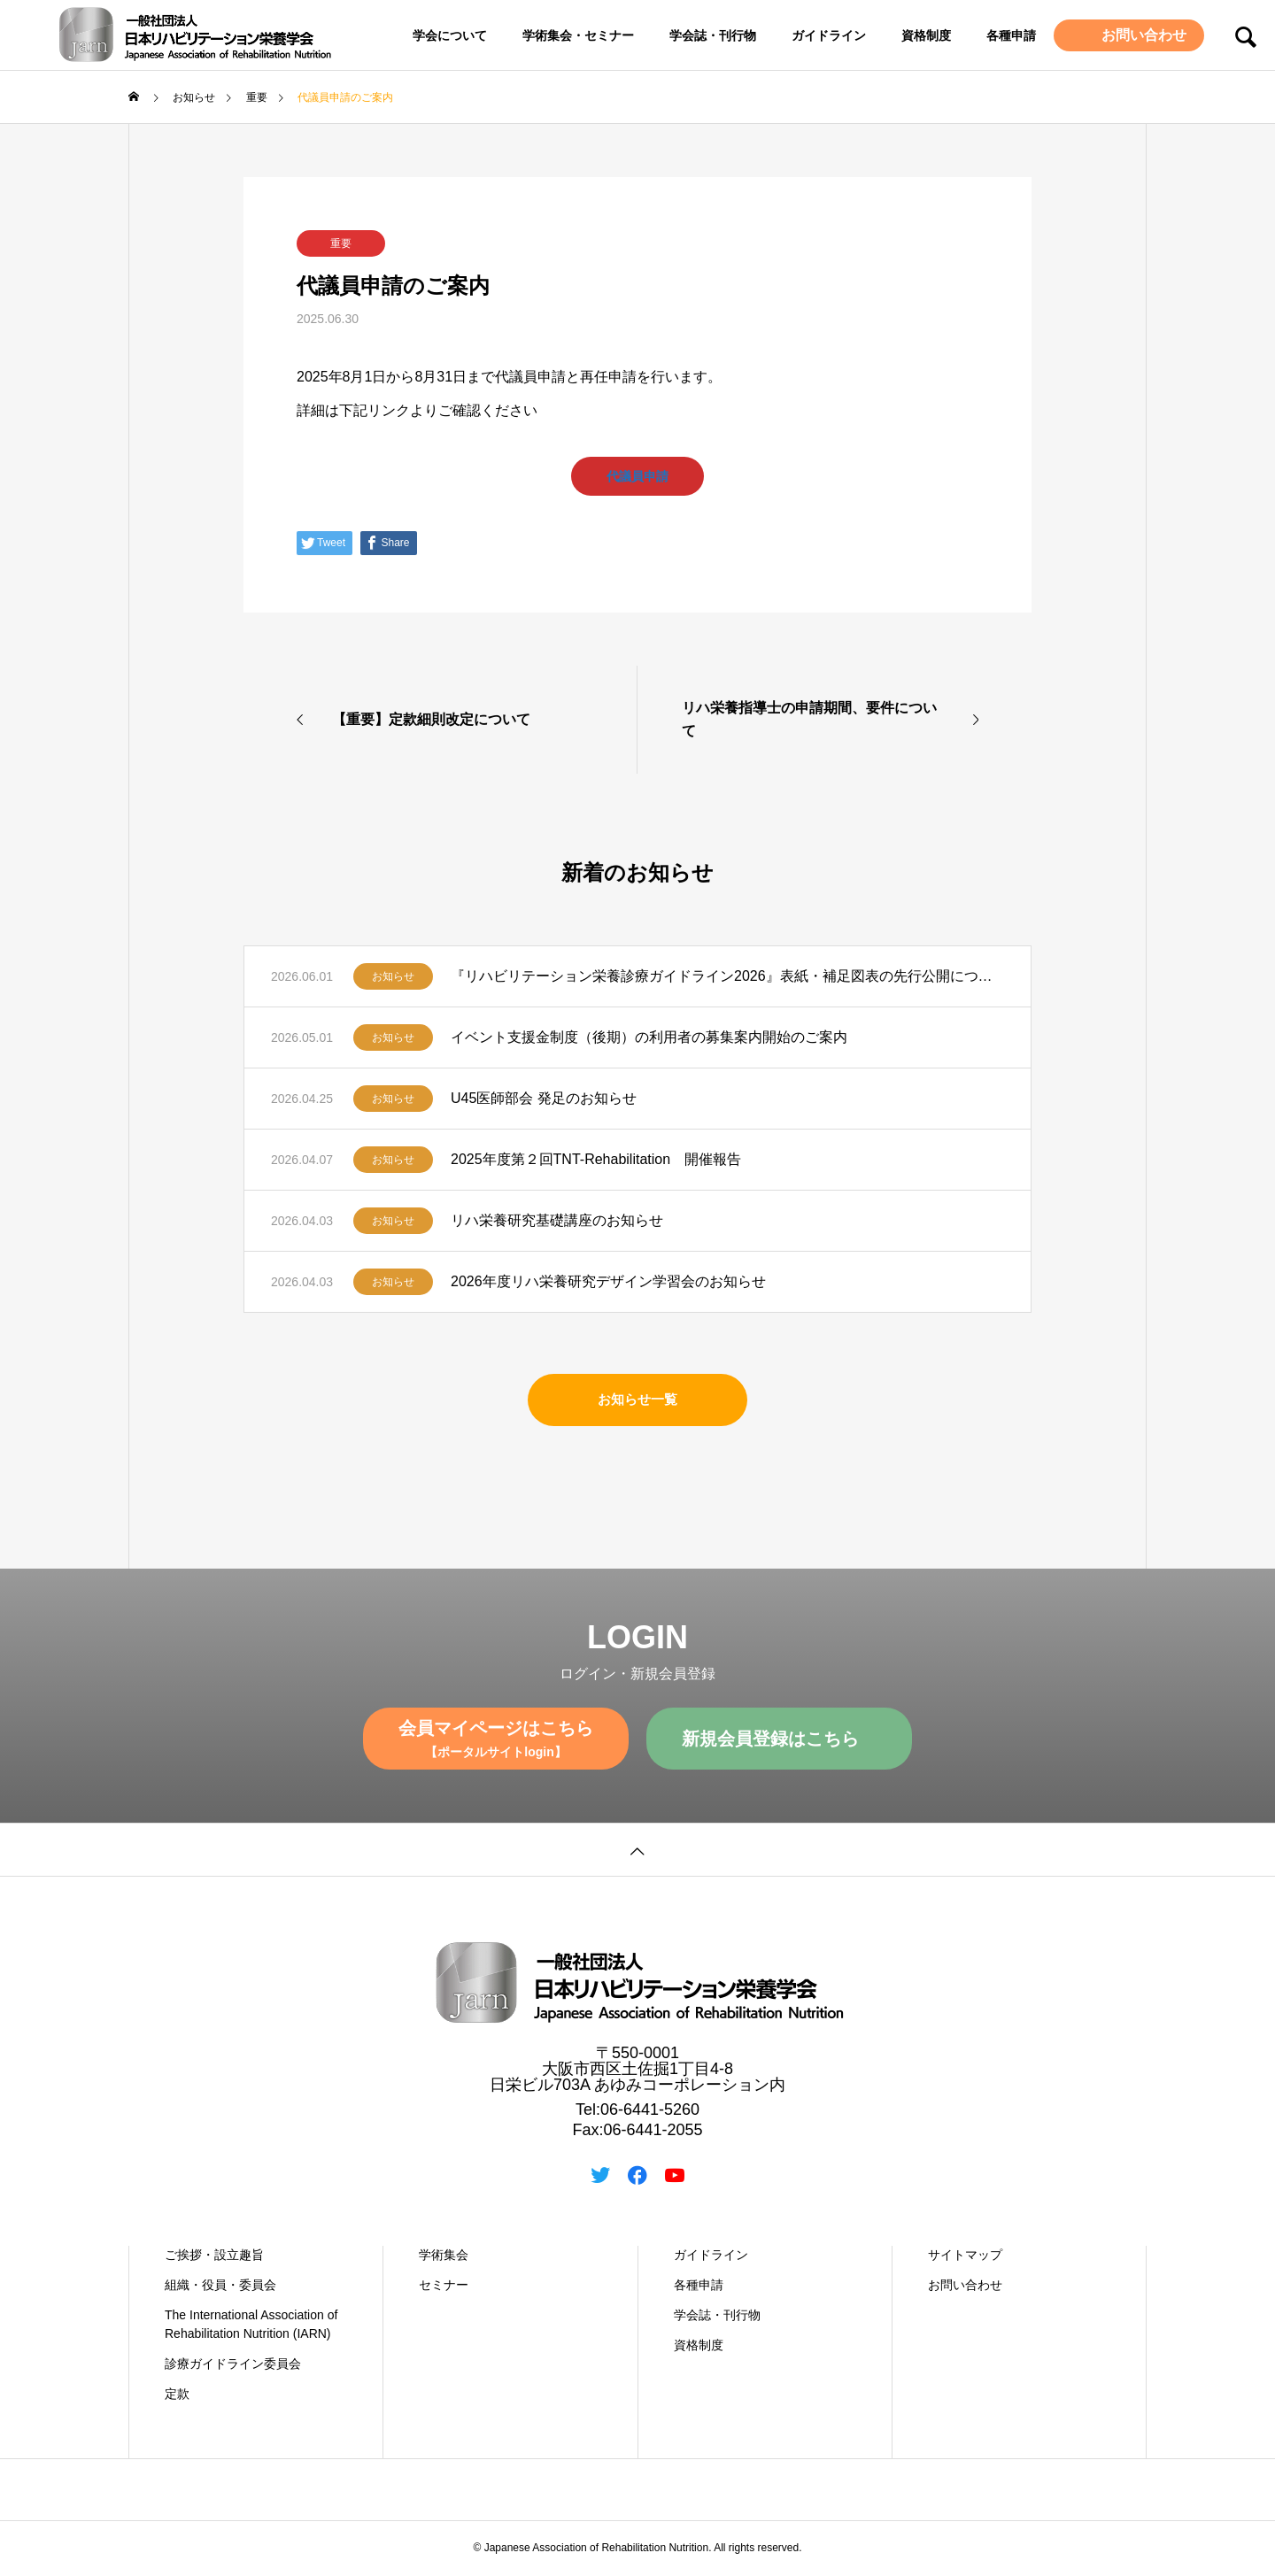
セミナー (443, 2286)
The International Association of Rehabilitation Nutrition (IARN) (251, 2326)
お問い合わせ (1142, 34)
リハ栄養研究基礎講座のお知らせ (557, 1222)
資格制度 (926, 35)
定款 (177, 2395)
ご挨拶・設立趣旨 (214, 2256)
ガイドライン (829, 35)
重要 (341, 243)
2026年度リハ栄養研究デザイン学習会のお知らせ (608, 1283)
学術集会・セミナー (578, 35)
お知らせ (393, 978)
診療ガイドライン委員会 (233, 2365)
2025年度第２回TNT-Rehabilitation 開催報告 (596, 1160)
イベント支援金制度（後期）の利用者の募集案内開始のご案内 (649, 1038)
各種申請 (1011, 35)
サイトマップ (965, 2256)
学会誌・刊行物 (712, 35)
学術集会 (443, 2256)
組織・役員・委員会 (220, 2286)
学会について (450, 35)
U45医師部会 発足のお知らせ (544, 1099)
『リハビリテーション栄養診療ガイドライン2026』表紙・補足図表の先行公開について (727, 977)
